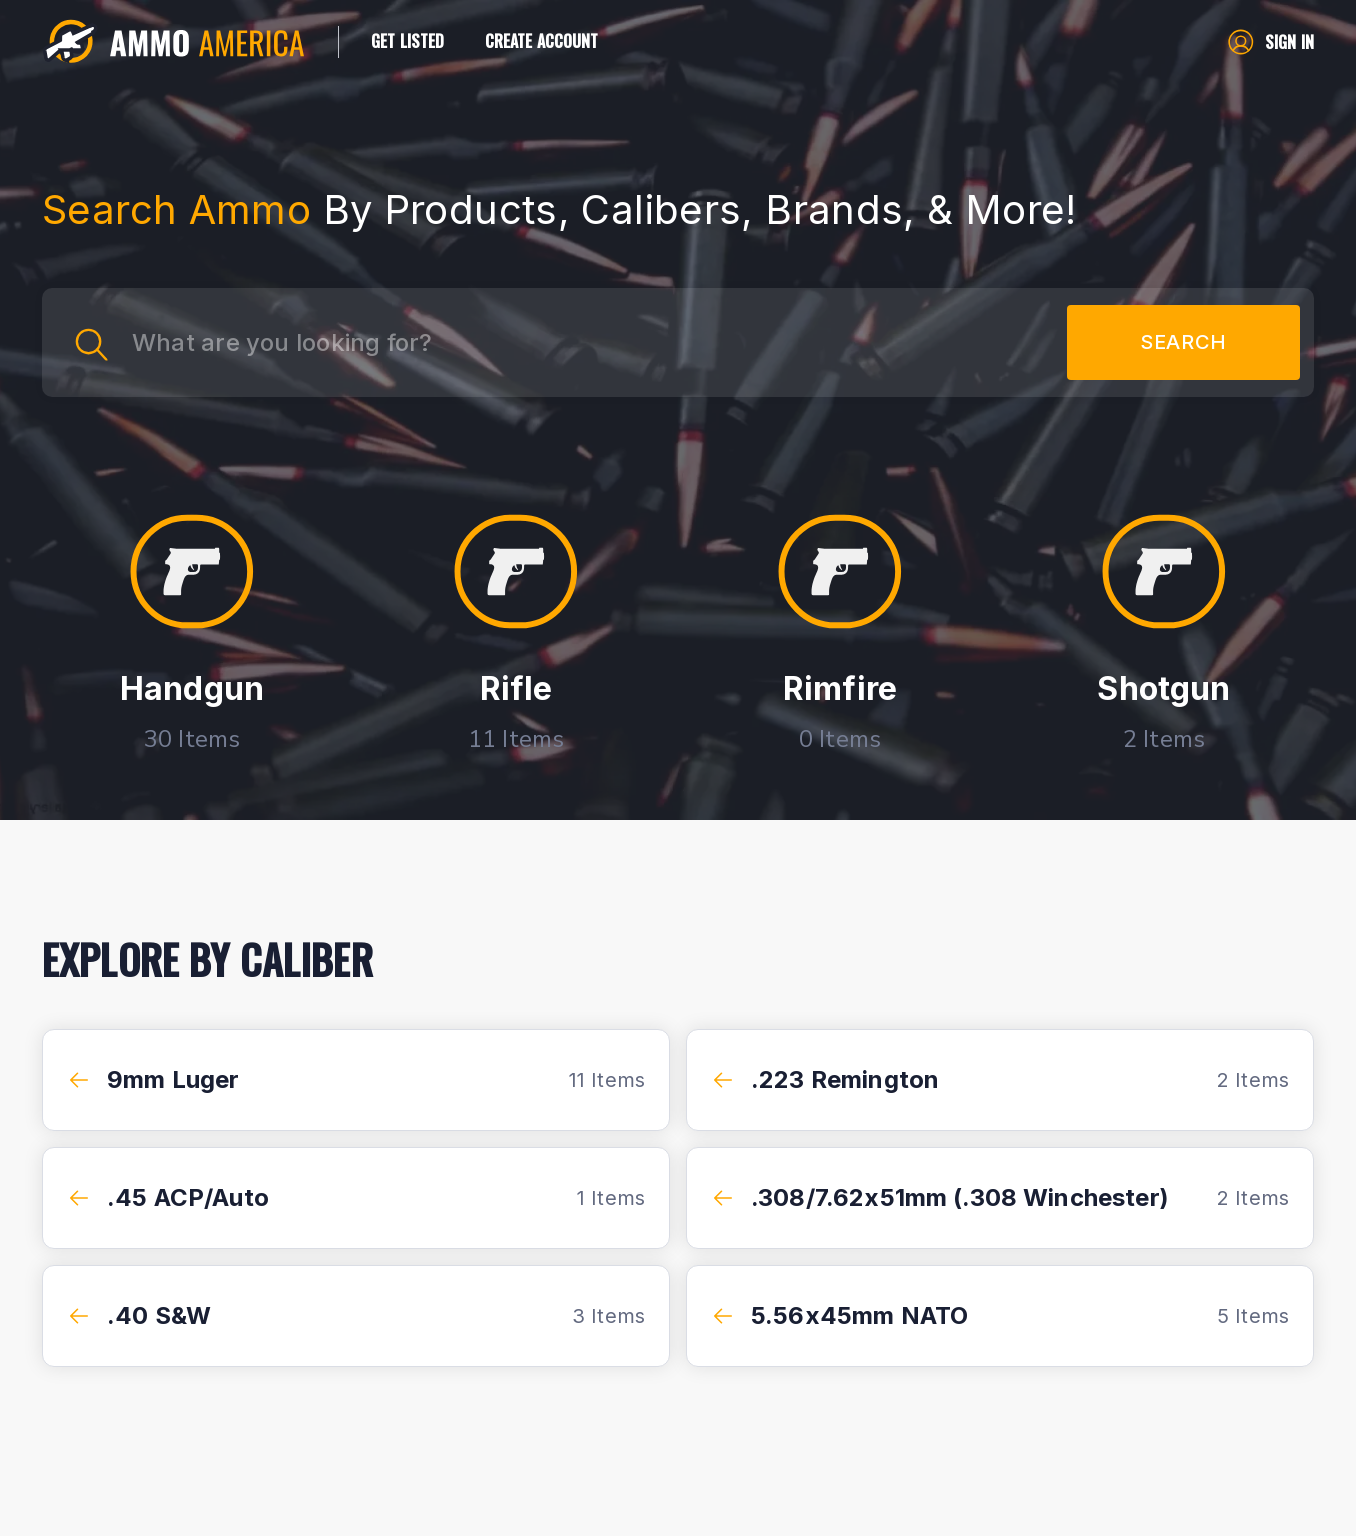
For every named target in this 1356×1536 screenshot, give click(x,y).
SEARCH (1183, 342)
